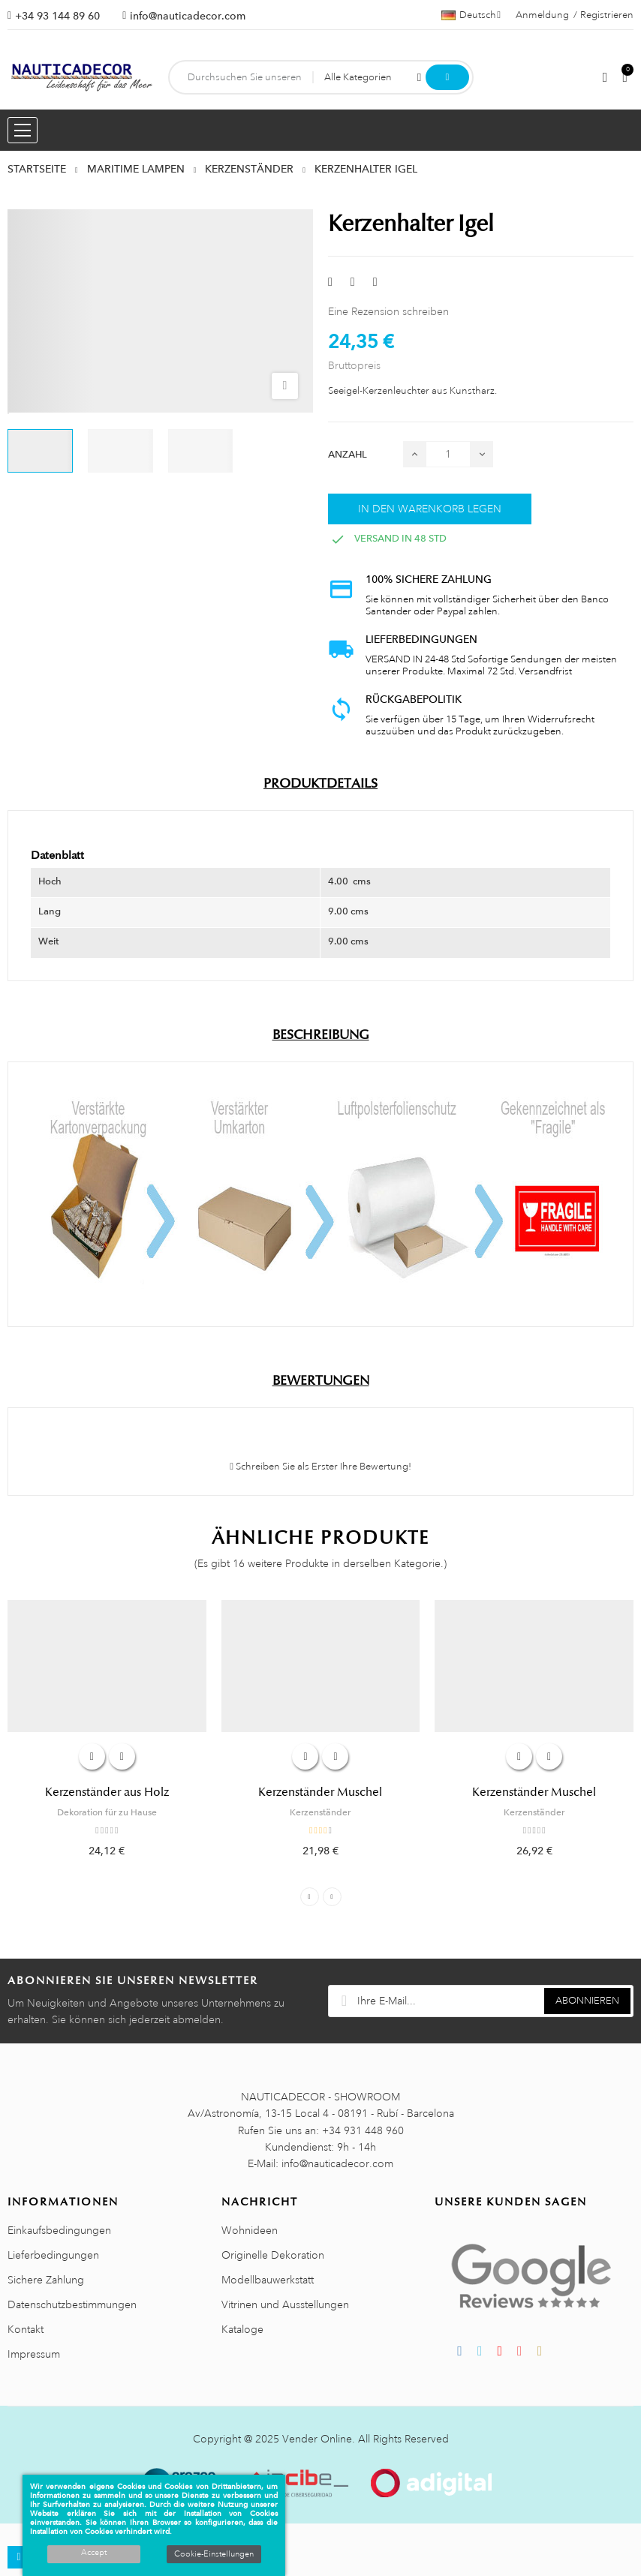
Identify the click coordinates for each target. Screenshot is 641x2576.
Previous (309, 1896)
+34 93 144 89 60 (57, 16)
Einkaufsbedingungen (59, 2230)
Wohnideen (249, 2230)
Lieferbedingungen (53, 2255)
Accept (94, 2552)
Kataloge (242, 2329)
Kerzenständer (320, 1812)
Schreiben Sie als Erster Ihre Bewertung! (320, 1467)
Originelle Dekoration (272, 2255)
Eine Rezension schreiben (388, 311)
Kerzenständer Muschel (320, 1792)
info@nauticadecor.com (187, 16)
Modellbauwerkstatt (267, 2279)
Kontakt (26, 2329)
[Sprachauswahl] (471, 15)
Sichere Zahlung (46, 2279)
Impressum (34, 2354)
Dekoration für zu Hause (107, 1812)
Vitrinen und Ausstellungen (285, 2304)
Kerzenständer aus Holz (107, 1792)
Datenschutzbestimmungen (72, 2304)
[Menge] (448, 454)
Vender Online (317, 2438)
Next (332, 1896)
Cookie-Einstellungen (214, 2554)
